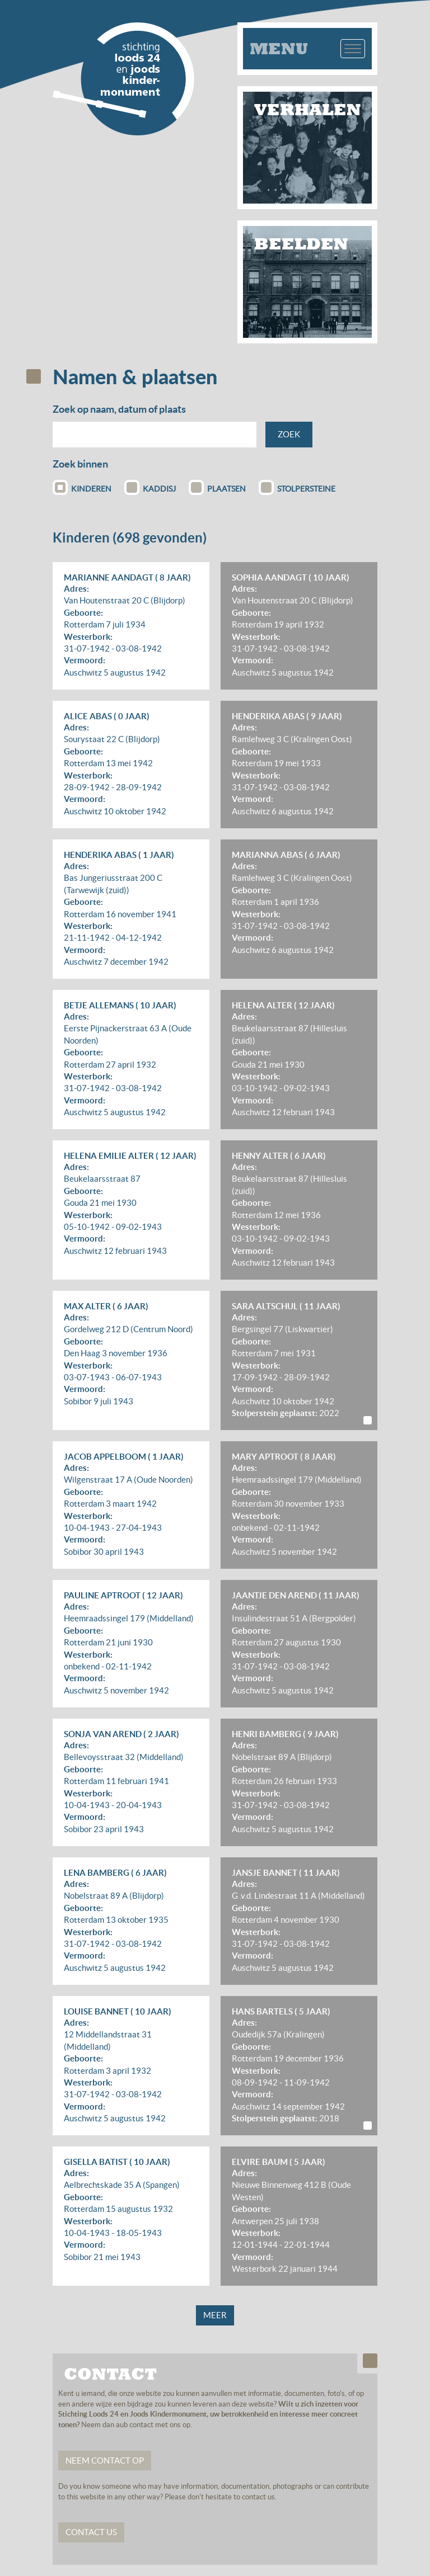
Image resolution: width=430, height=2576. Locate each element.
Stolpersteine (297, 487)
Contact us (91, 2532)
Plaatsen (217, 487)
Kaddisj (150, 487)
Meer (215, 2315)
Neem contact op (105, 2460)
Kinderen (82, 487)
